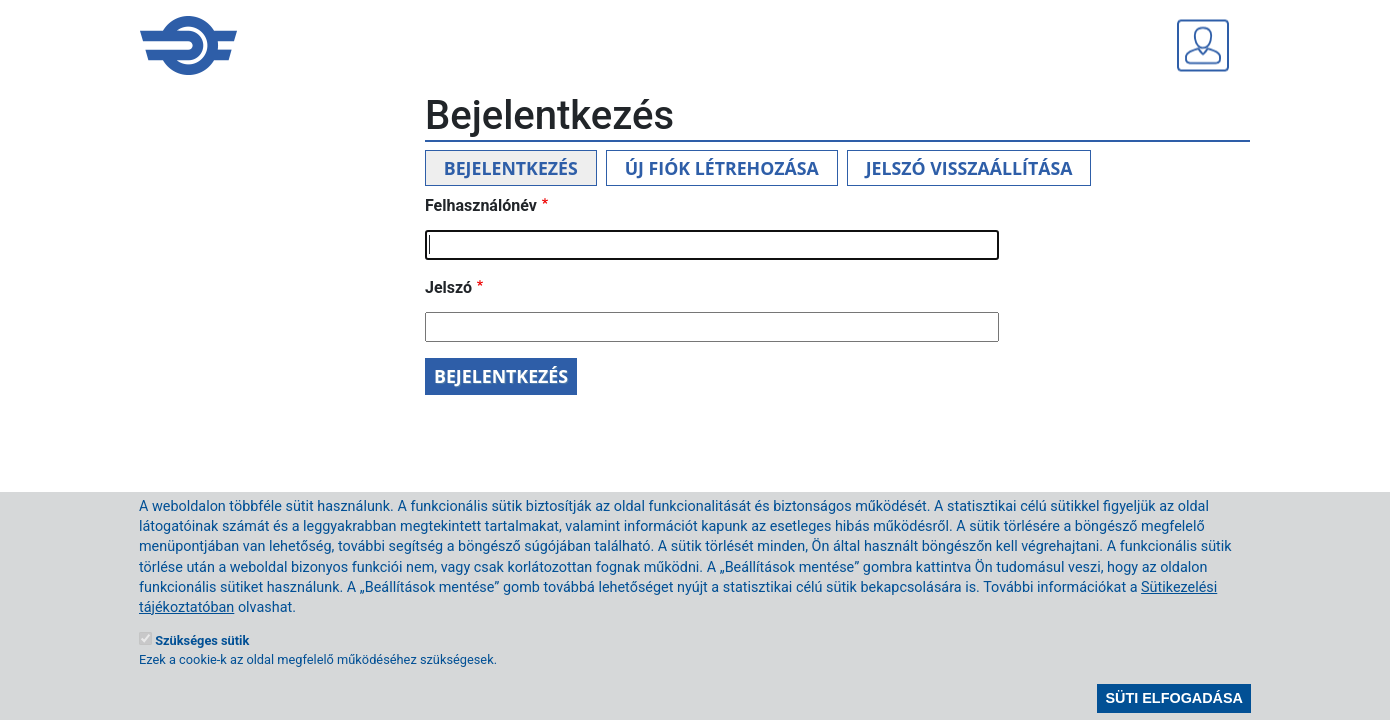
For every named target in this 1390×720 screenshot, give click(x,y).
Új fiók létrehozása (722, 168)
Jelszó (448, 287)
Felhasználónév (481, 205)
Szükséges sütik (202, 657)
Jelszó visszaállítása (969, 168)
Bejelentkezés (511, 168)
